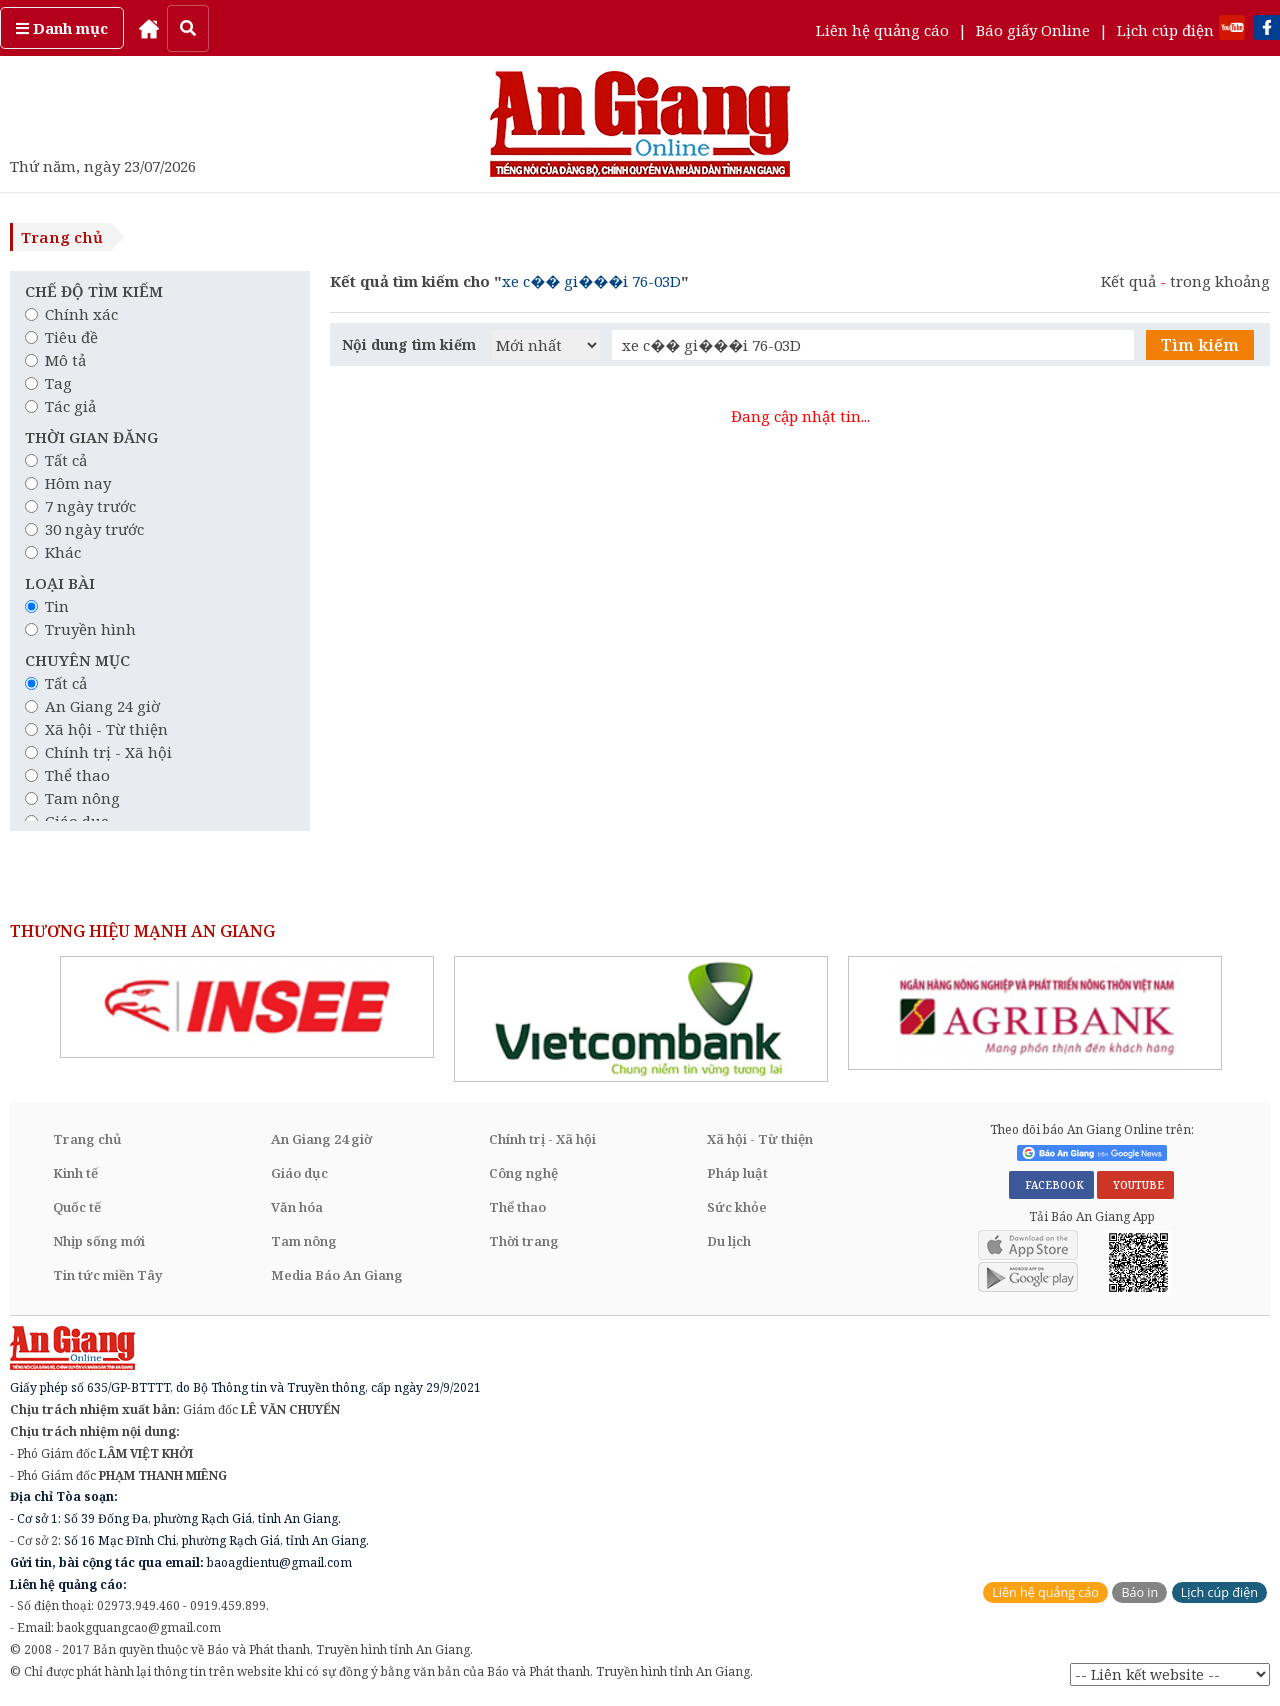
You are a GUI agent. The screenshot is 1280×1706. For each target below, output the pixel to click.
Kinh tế (75, 1173)
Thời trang (524, 1241)
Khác (53, 552)
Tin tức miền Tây (107, 1275)
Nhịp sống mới (99, 1241)
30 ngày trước (84, 529)
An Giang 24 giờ (92, 706)
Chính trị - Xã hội (98, 752)
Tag (48, 383)
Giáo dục (299, 1173)
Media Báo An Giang (337, 1275)
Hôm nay (68, 483)
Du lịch (729, 1241)
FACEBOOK (1051, 1185)
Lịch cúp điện (1165, 30)
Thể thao (67, 775)
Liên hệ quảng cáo (882, 30)
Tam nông (72, 798)
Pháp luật (737, 1173)
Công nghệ (523, 1173)
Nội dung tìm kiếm (409, 344)
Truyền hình (80, 629)
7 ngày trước (80, 506)
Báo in (1139, 1592)
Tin (47, 606)
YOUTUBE (1135, 1185)
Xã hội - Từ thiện (96, 729)
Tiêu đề (61, 337)
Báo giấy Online (1033, 30)
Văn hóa (297, 1207)
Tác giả (60, 406)
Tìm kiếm (1200, 345)
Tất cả (56, 460)
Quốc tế (77, 1207)
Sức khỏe (737, 1207)
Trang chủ (62, 237)
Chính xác (71, 314)
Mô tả (55, 360)
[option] (247, 1007)
